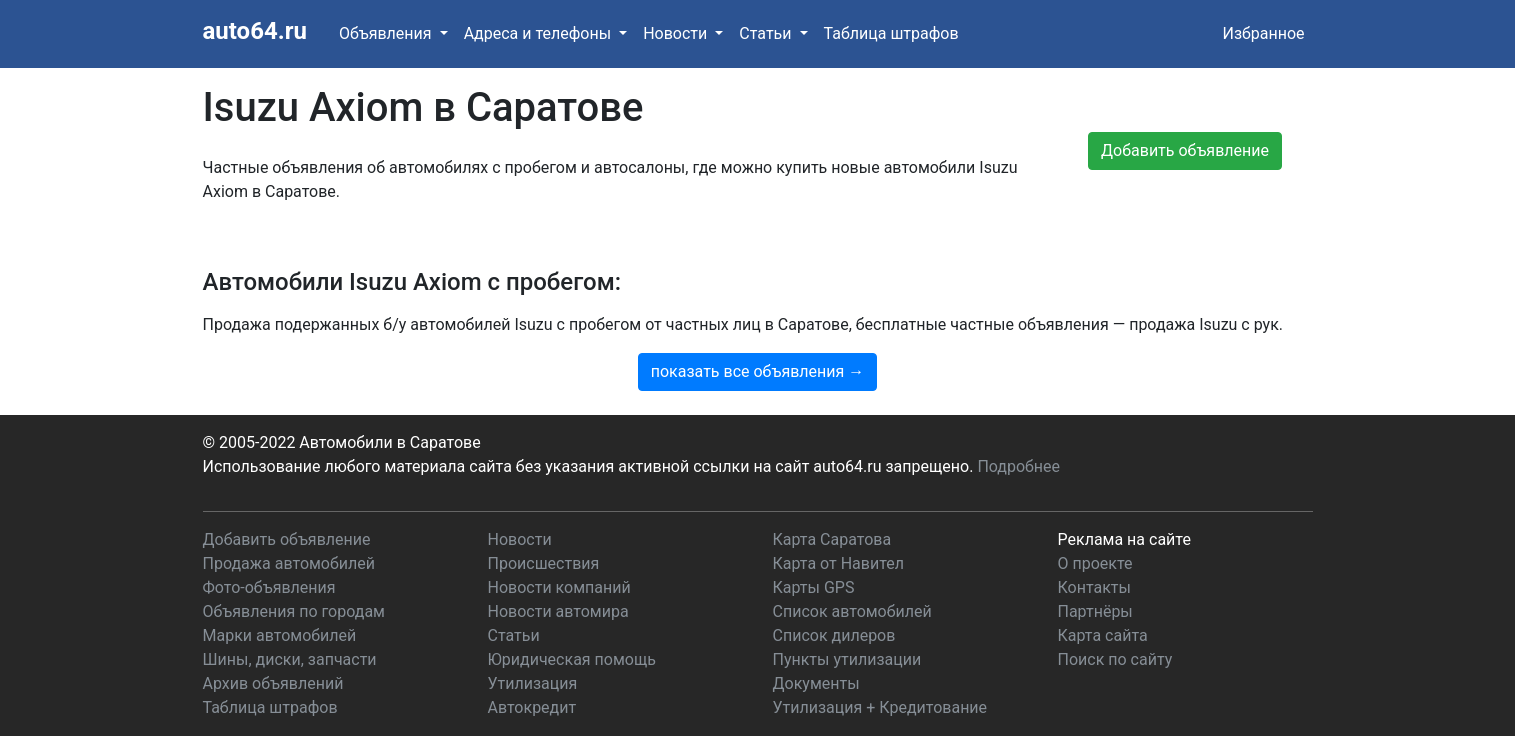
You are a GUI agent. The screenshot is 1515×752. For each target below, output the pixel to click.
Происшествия (544, 563)
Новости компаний (559, 587)
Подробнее (1018, 466)
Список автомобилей (852, 611)
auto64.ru (255, 31)
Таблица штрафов (891, 33)
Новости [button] (677, 33)
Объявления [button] (387, 33)
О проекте (1095, 563)
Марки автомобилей (280, 635)
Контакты (1094, 587)
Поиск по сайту (1115, 659)
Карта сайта (1103, 635)
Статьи (514, 635)
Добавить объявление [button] (1185, 150)
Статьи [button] (767, 33)
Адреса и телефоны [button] (539, 33)
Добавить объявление (287, 539)
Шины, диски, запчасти (290, 659)
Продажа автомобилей (289, 563)
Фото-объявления (269, 587)
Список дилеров (834, 635)
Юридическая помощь (572, 659)
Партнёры (1095, 611)
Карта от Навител (839, 563)
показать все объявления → (758, 371)
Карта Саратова (832, 539)
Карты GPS (814, 587)
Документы (816, 683)
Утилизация (533, 683)
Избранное (1263, 33)
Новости (520, 539)
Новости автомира (558, 611)
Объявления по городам (294, 611)
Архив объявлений (273, 683)
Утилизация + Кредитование (880, 707)
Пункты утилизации (847, 659)
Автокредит (532, 707)
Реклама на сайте (1124, 539)
